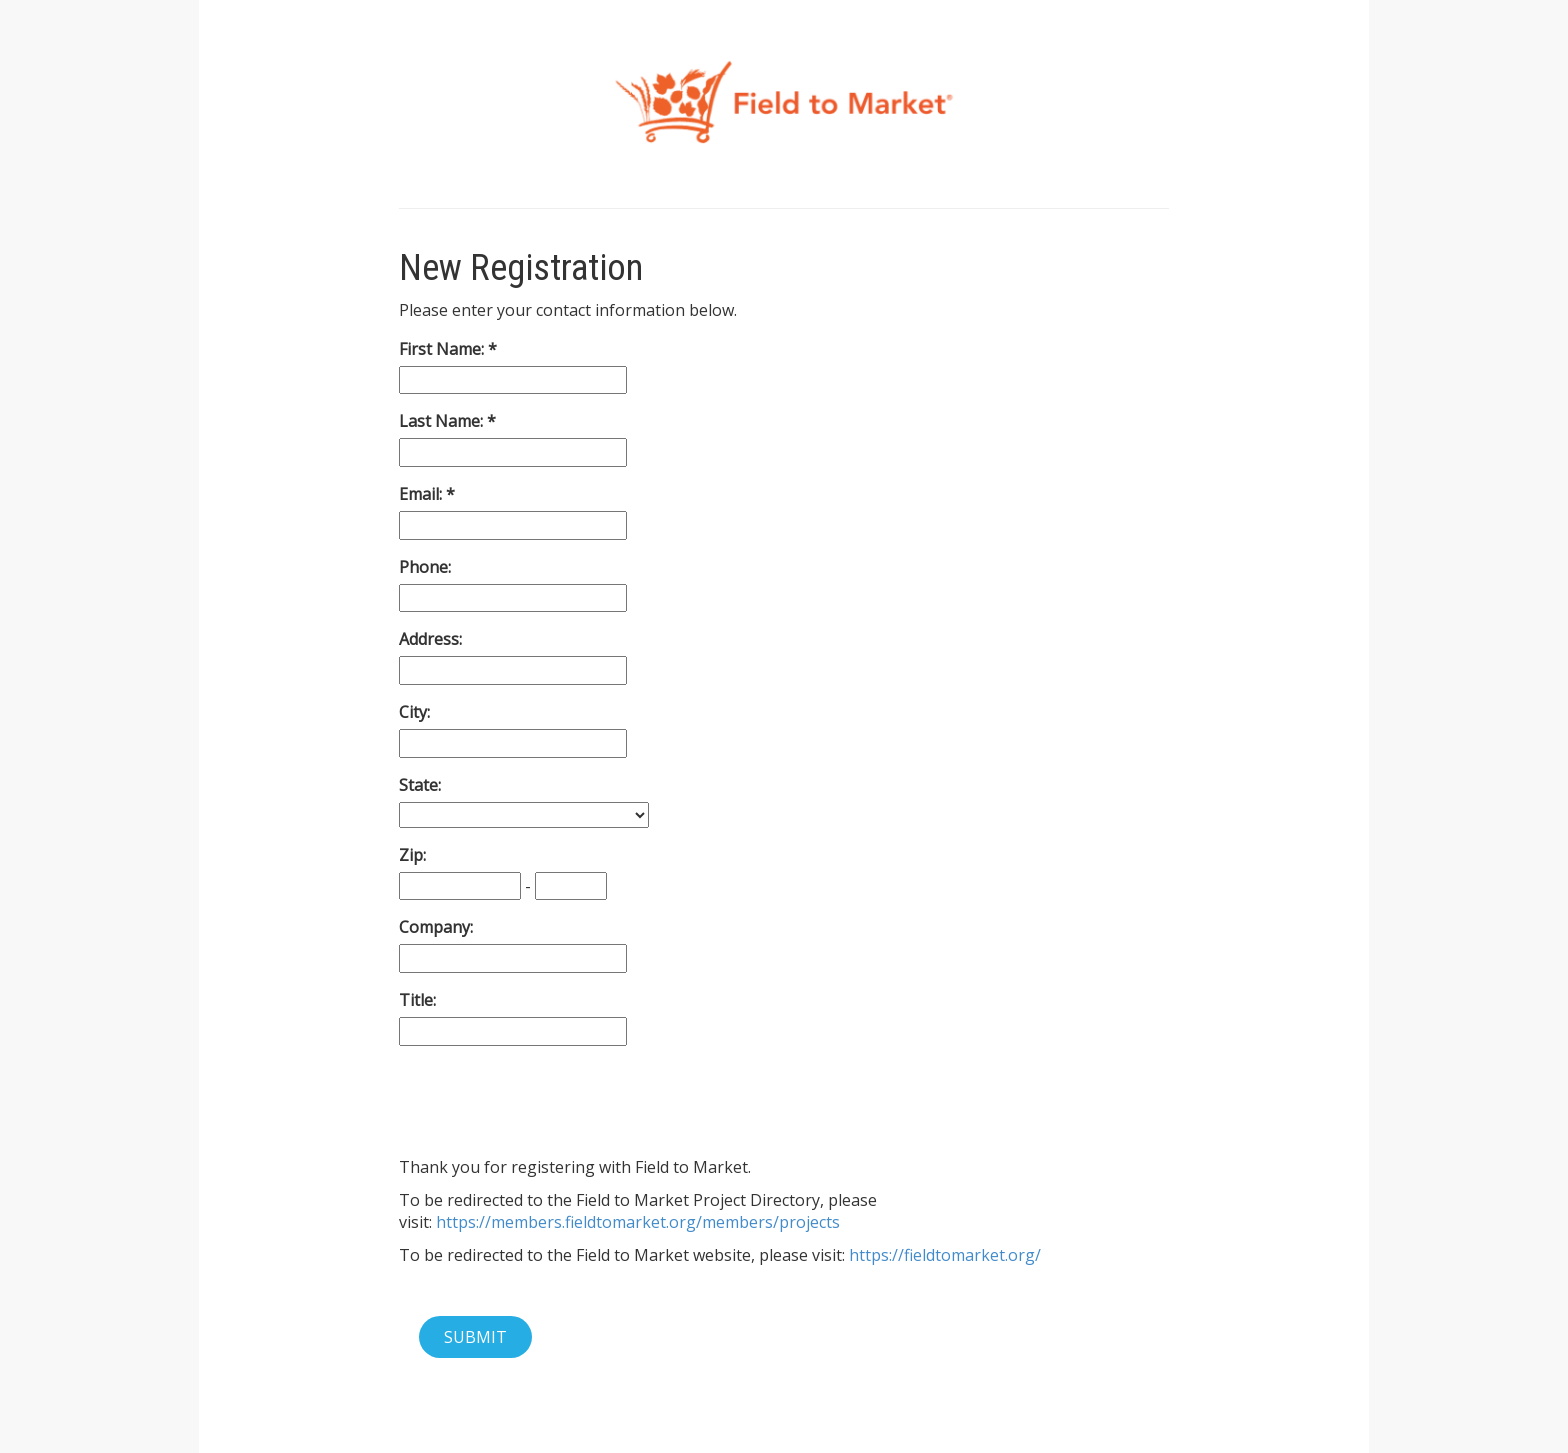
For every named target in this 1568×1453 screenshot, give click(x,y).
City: (414, 712)
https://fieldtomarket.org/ (945, 1255)
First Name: (443, 349)
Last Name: (443, 421)
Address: (430, 639)
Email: (422, 494)
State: (420, 785)
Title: (417, 1000)
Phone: (425, 567)
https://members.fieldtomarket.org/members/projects (638, 1222)
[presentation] (551, 1101)
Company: (436, 927)
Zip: (412, 855)
